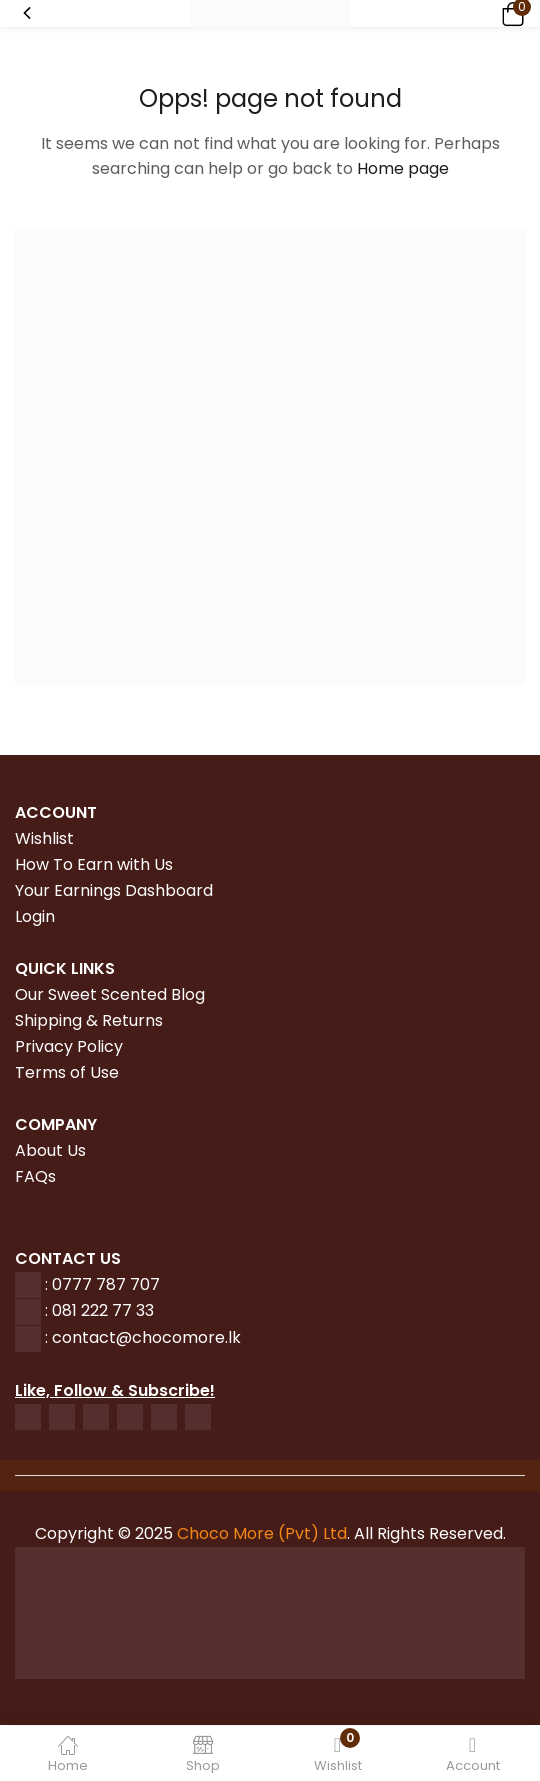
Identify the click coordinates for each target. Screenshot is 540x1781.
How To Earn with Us (94, 864)
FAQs (35, 1176)
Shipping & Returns (89, 1020)
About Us (50, 1150)
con (65, 1337)
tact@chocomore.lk (161, 1337)
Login (35, 916)
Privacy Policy (69, 1046)
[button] (510, 13)
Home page (403, 168)
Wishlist (44, 838)
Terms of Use (67, 1072)
